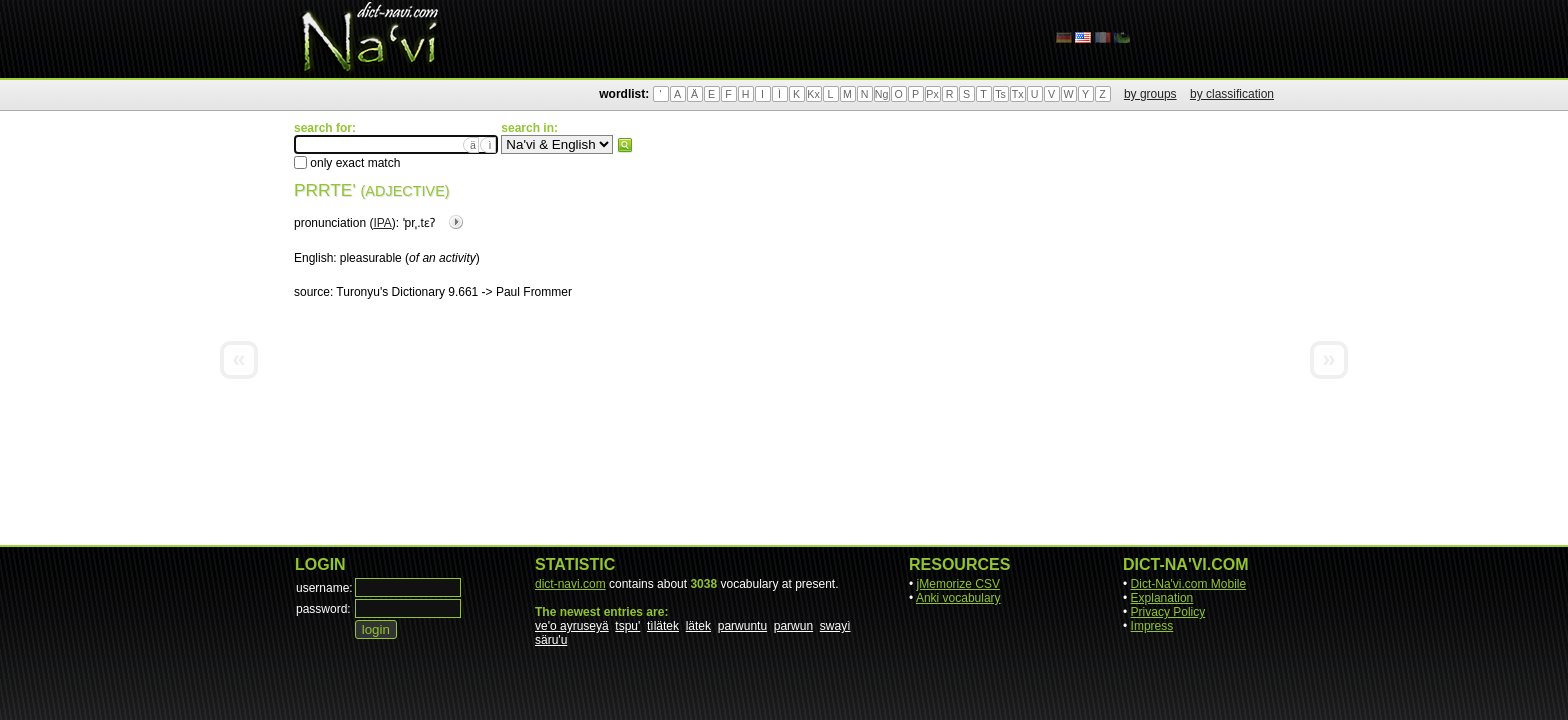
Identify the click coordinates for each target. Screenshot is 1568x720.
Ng (882, 94)
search (625, 145)
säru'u (551, 640)
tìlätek (663, 626)
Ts (1000, 94)
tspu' (627, 626)
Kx (813, 94)
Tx (1018, 94)
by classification (1232, 94)
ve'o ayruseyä (572, 626)
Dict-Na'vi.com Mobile (1189, 584)
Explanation (1162, 598)
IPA (382, 223)
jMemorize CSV (958, 584)
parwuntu (742, 626)
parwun (793, 626)
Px (932, 94)
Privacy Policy (1168, 612)
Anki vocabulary (958, 598)
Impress (1152, 626)
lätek (698, 626)
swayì (835, 626)
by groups (1150, 94)
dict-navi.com (570, 584)
